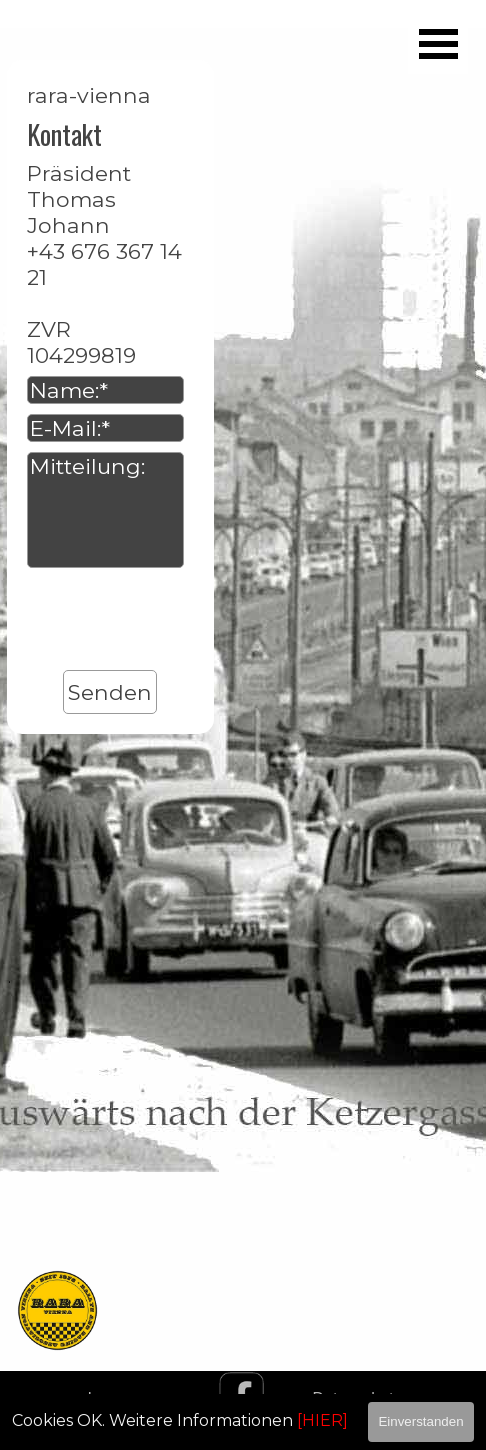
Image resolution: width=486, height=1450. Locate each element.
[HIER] (322, 1420)
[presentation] (179, 621)
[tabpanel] (243, 1002)
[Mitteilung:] (105, 510)
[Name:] (105, 390)
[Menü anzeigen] (438, 44)
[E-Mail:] (105, 428)
